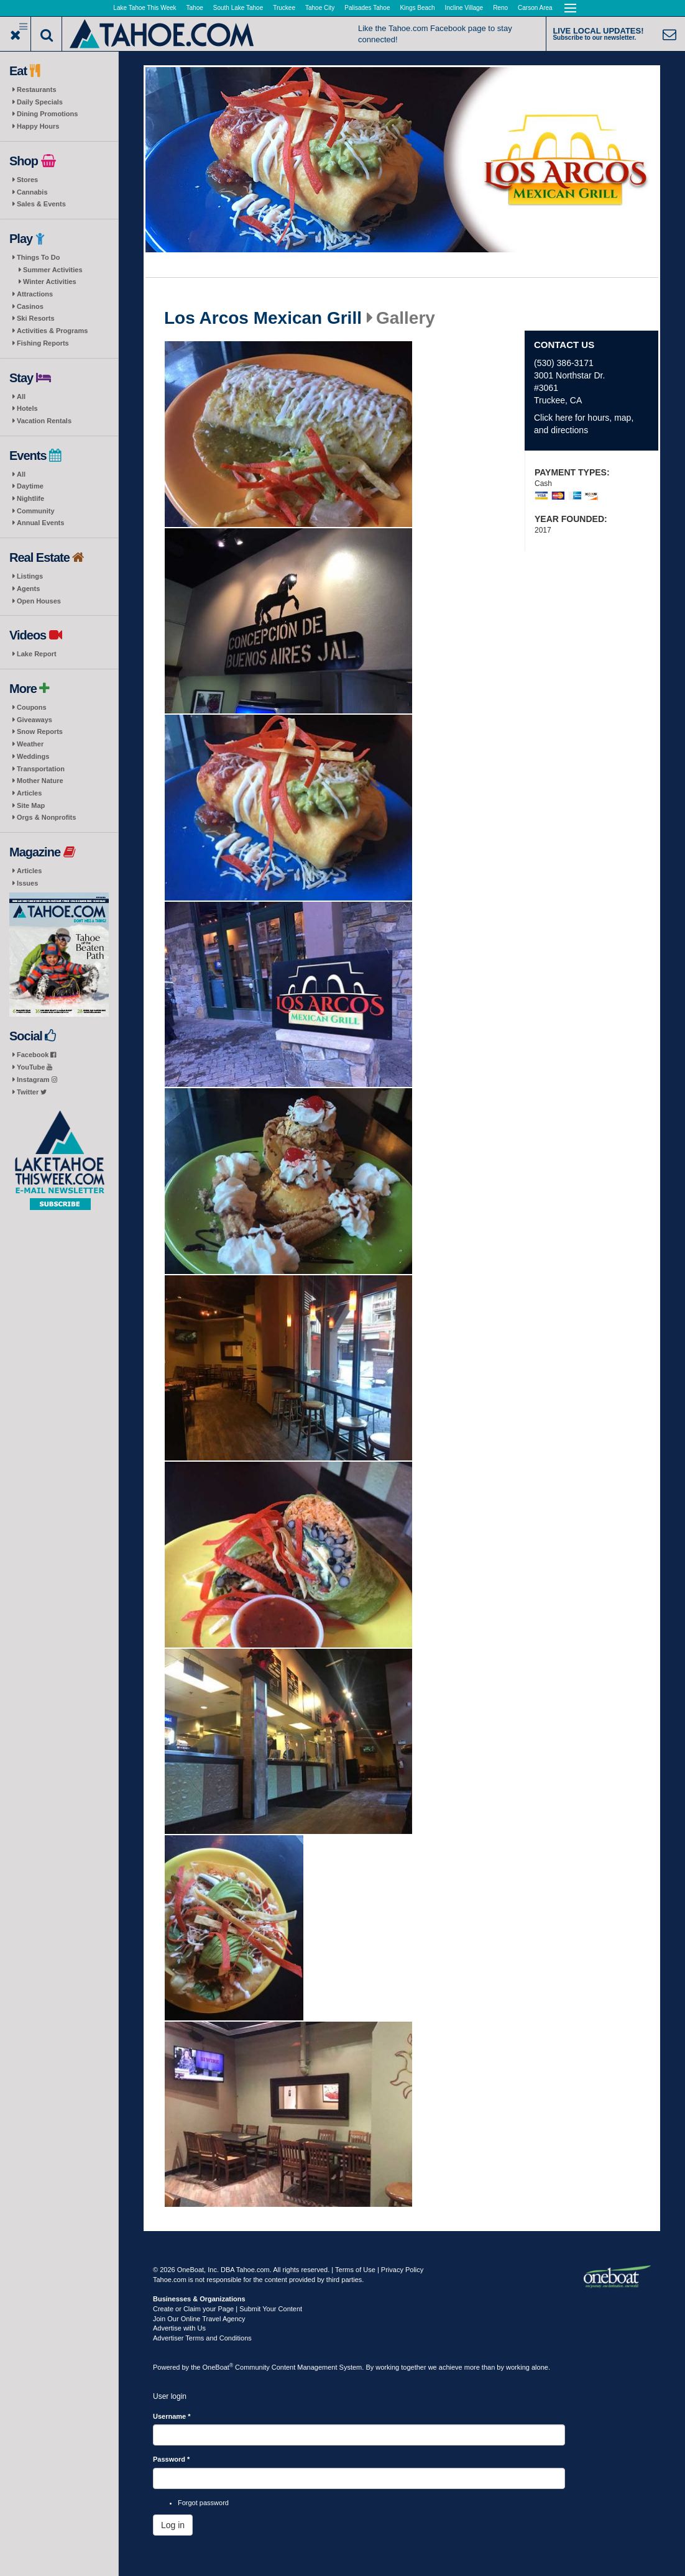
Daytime (30, 486)
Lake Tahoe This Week (144, 7)
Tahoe (194, 7)
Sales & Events (41, 204)
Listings (30, 576)
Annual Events (40, 522)
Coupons (32, 707)
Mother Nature (40, 780)
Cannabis (32, 192)
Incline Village (464, 7)
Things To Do (38, 257)
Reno (500, 7)
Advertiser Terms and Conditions (202, 2338)
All (21, 396)
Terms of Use (355, 2269)
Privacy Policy (402, 2269)
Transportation (41, 768)
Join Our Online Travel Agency (199, 2318)
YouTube (34, 1067)
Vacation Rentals (44, 420)
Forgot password (203, 2502)
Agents (28, 588)
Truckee (284, 7)
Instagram (37, 1079)
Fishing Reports (43, 343)
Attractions (35, 294)
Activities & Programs (52, 330)
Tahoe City (319, 7)
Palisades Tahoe (367, 7)
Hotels (27, 408)
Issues (27, 883)
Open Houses (39, 601)
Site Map (31, 805)
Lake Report (37, 654)
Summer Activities (53, 269)
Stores (27, 179)
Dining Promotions (47, 113)
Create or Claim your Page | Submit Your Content (227, 2308)
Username (172, 2416)
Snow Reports (40, 731)
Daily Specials (40, 102)
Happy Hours (38, 126)
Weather (30, 744)
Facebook (36, 1054)
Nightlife (30, 498)
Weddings (33, 756)
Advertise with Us (179, 2328)
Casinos (30, 306)
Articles (29, 793)
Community (36, 511)
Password (171, 2459)
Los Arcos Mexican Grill (263, 318)
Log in (173, 2525)
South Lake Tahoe (238, 7)
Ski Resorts (36, 318)
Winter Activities (49, 281)
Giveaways (34, 719)
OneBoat (218, 2367)
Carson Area (535, 7)
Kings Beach (417, 7)
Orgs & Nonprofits (46, 817)
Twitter (32, 1092)
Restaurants (37, 89)
